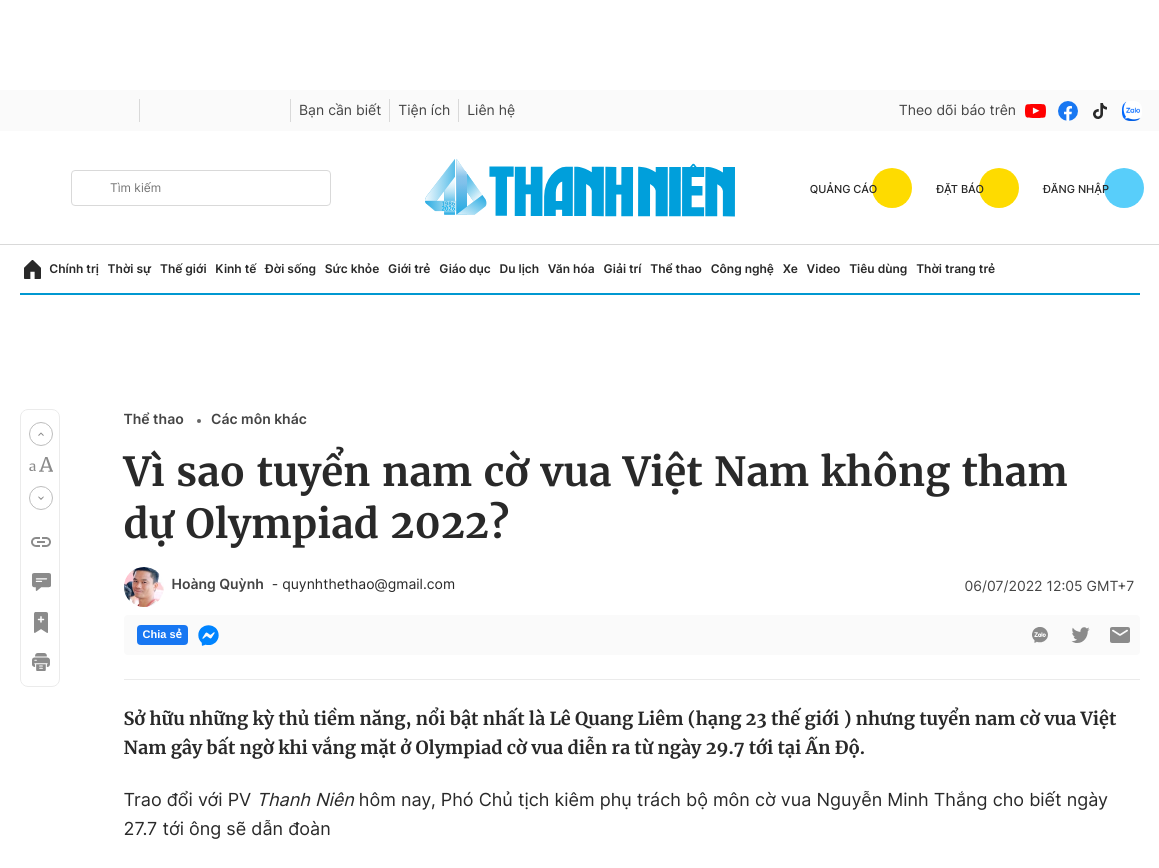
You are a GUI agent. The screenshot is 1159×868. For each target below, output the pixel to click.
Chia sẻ (162, 635)
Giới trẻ (409, 268)
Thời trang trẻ (955, 268)
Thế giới (183, 268)
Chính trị (74, 268)
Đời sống (290, 268)
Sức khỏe (352, 268)
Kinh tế (235, 268)
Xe (790, 268)
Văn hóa (571, 268)
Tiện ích (424, 110)
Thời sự (130, 268)
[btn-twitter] (1080, 635)
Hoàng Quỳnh (218, 585)
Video (824, 268)
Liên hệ (491, 110)
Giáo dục (465, 268)
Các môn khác (259, 419)
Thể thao (676, 268)
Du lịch (520, 268)
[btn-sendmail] (1120, 635)
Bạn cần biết (340, 110)
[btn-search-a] (91, 187)
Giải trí (622, 268)
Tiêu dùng (878, 268)
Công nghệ (742, 268)
